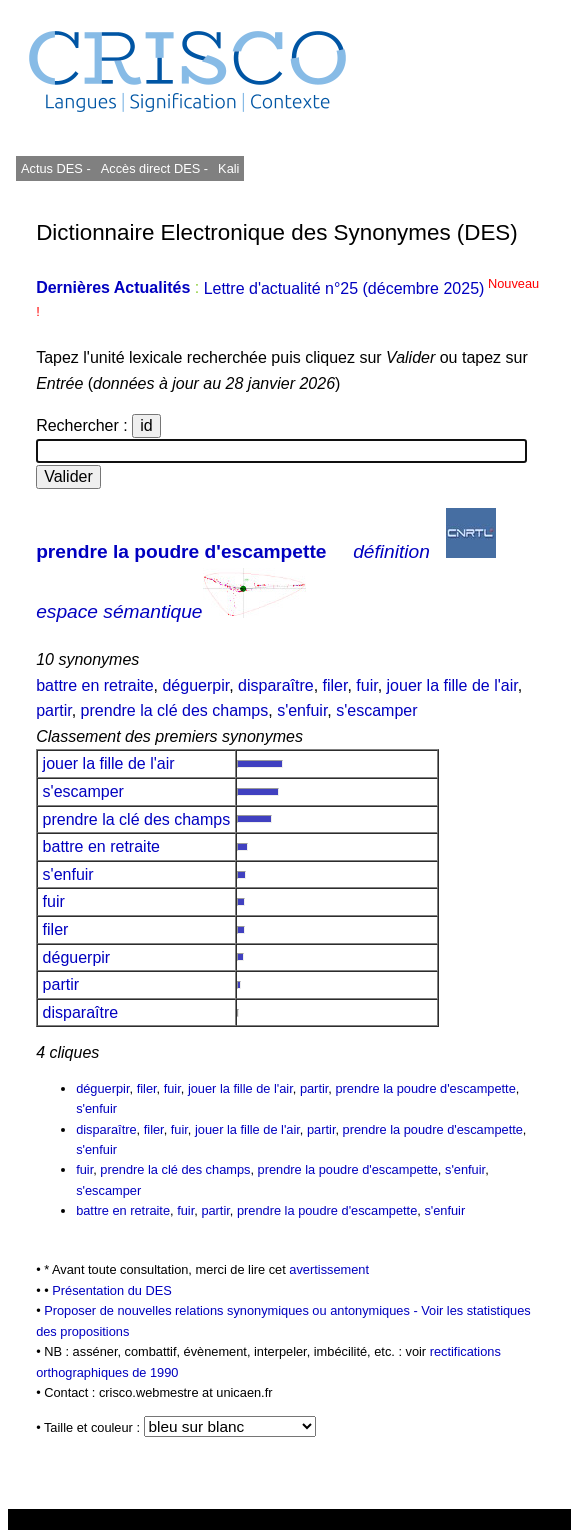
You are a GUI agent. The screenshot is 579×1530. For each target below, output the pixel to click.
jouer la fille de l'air (452, 685)
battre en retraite (94, 685)
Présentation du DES (112, 1290)
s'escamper (376, 710)
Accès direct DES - (154, 168)
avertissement (329, 1269)
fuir (366, 685)
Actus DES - (56, 168)
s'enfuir (302, 710)
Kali (228, 168)
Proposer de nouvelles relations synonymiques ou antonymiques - (232, 1310)
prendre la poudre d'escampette (181, 551)
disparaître (276, 685)
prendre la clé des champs (175, 710)
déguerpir (195, 685)
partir (54, 710)
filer (335, 685)
